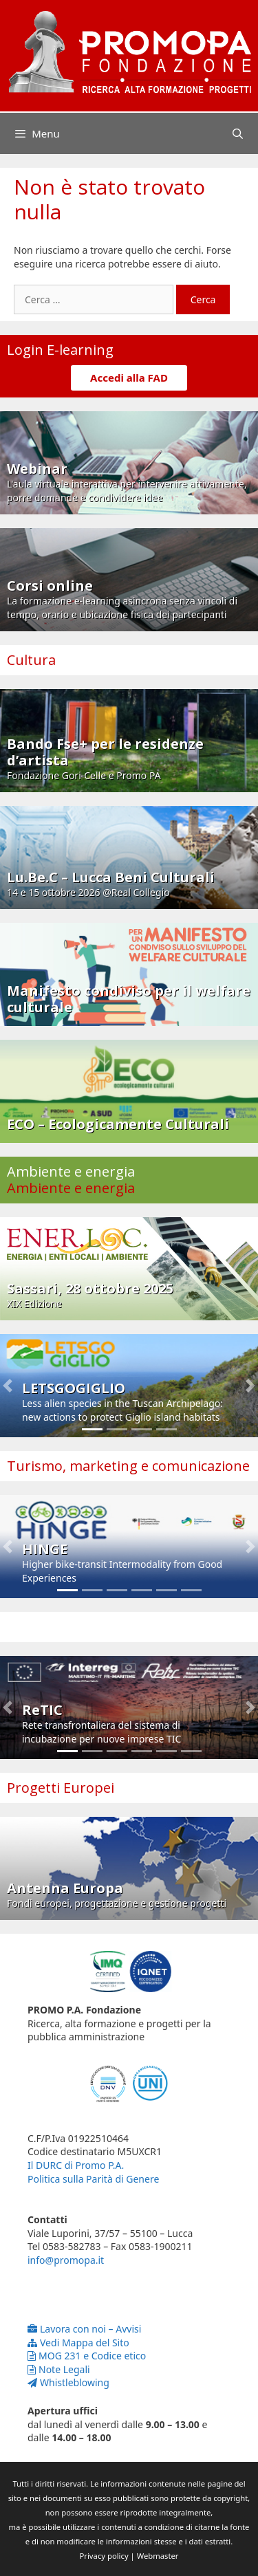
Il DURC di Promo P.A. (76, 2165)
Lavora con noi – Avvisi (84, 2328)
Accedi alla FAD (129, 377)
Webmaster (158, 2556)
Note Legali (59, 2369)
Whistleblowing (68, 2382)
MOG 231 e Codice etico (87, 2355)
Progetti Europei (60, 1787)
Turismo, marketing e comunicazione (128, 1465)
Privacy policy (104, 2556)
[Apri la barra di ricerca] (237, 133)
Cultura (31, 660)
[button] (8, 1385)
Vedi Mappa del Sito (78, 2342)
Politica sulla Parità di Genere (93, 2178)
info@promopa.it (66, 2260)
